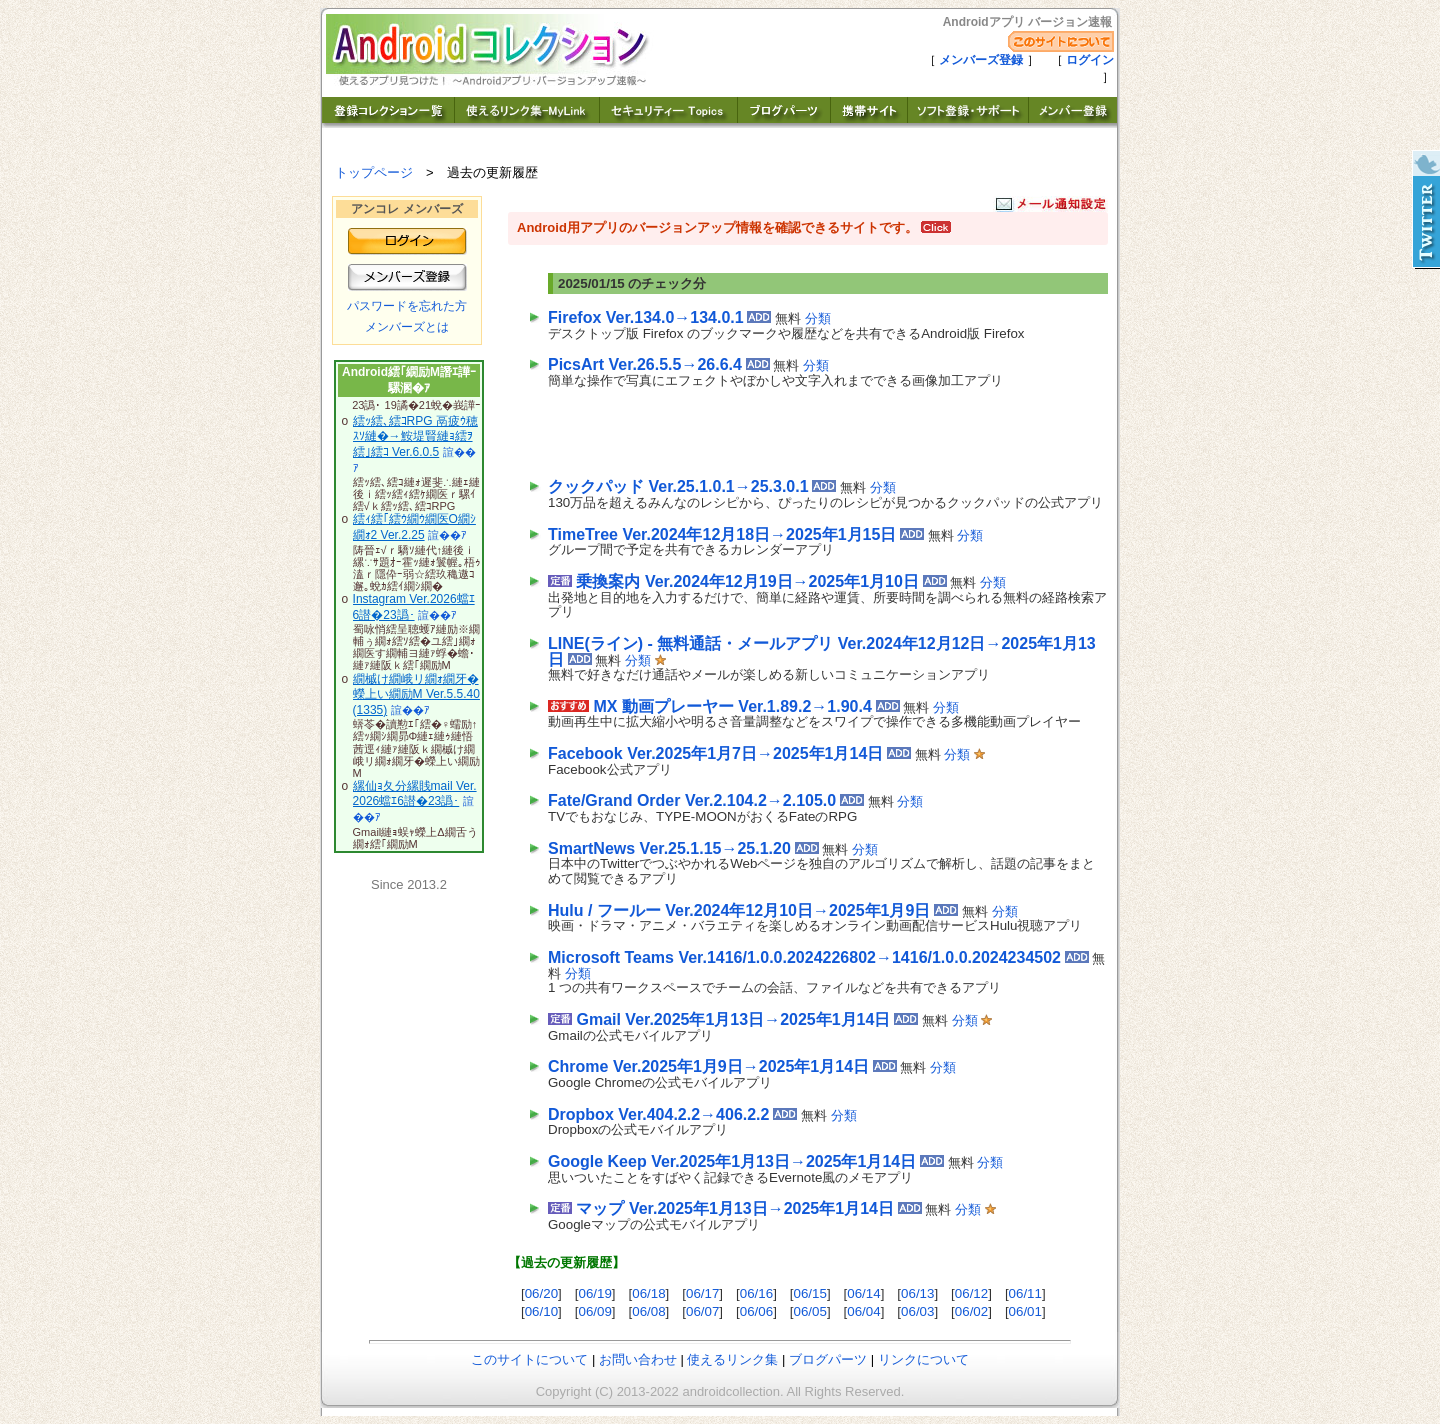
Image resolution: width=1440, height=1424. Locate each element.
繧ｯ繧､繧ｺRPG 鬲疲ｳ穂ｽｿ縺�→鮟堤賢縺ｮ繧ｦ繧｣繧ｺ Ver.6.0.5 (415, 436)
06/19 (594, 1293)
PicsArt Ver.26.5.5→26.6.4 (645, 364)
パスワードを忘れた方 (407, 306)
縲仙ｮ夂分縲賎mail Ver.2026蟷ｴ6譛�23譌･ (415, 794)
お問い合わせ (638, 1359)
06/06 (756, 1311)
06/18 (648, 1293)
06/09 (594, 1311)
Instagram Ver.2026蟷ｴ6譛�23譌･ (414, 607)
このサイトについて (529, 1359)
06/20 (541, 1293)
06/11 (1025, 1293)
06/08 (648, 1311)
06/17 (702, 1293)
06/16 (756, 1293)
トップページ (374, 172)
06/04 (863, 1311)
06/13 (917, 1293)
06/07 (702, 1311)
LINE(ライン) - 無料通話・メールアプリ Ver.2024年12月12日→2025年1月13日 (822, 651)
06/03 (917, 1311)
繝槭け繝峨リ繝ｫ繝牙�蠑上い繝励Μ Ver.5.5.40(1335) (416, 694)
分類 (818, 318)
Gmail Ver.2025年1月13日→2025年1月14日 (733, 1019)
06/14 (863, 1293)
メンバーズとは (407, 327)
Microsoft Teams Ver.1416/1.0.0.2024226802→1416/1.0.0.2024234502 (804, 957)
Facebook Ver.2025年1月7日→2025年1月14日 (715, 753)
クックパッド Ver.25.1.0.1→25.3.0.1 (678, 486)
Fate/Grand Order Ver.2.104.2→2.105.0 (692, 800)
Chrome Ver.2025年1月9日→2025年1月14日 (708, 1066)
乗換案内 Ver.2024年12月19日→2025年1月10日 (747, 581)
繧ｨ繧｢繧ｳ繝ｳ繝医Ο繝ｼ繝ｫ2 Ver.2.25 (414, 527)
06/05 (810, 1311)
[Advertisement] (782, 429)
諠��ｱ (447, 535)
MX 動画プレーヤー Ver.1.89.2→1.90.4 (732, 706)
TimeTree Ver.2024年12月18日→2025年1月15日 (722, 534)
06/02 (971, 1311)
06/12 (971, 1293)
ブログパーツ (828, 1359)
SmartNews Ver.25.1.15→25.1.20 (669, 848)
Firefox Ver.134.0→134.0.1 (646, 317)
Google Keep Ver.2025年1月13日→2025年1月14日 (732, 1161)
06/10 (541, 1311)
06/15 (810, 1293)
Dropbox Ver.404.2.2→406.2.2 (658, 1114)
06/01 (1025, 1311)
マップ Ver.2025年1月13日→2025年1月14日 (735, 1208)
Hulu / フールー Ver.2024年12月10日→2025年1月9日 (739, 910)
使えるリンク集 (732, 1359)
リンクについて (923, 1359)
